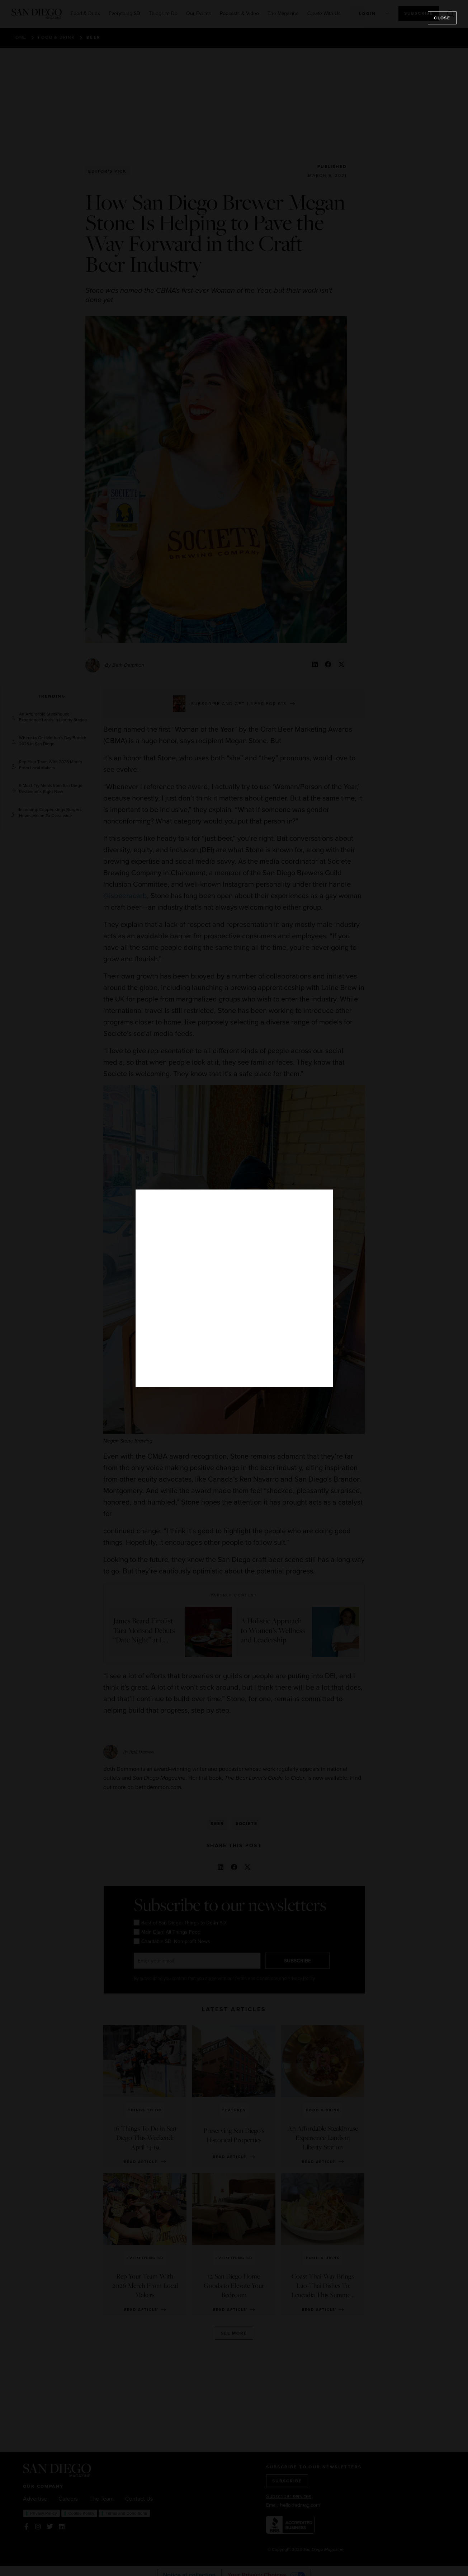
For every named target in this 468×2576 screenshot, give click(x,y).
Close (442, 18)
